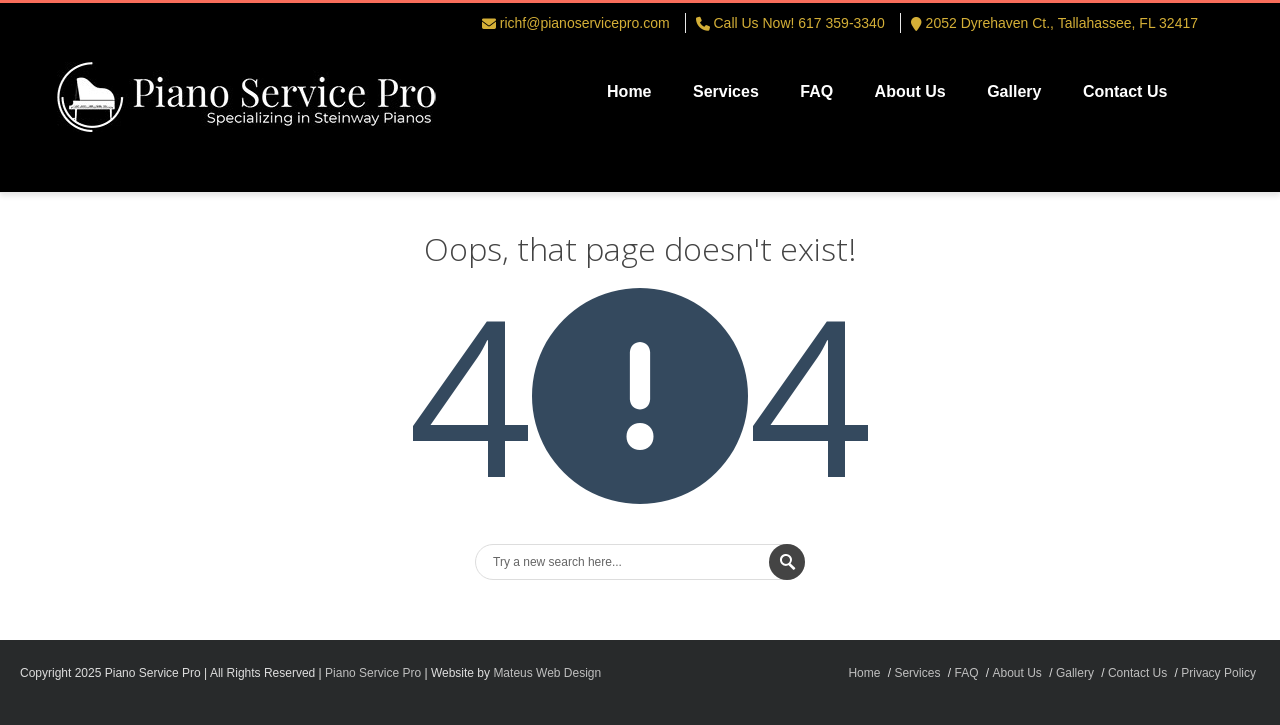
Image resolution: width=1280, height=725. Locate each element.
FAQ (816, 91)
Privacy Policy (1218, 673)
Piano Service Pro (373, 673)
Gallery (1014, 91)
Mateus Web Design (547, 673)
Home (629, 91)
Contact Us (1125, 91)
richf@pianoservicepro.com (585, 23)
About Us (910, 91)
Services (726, 91)
